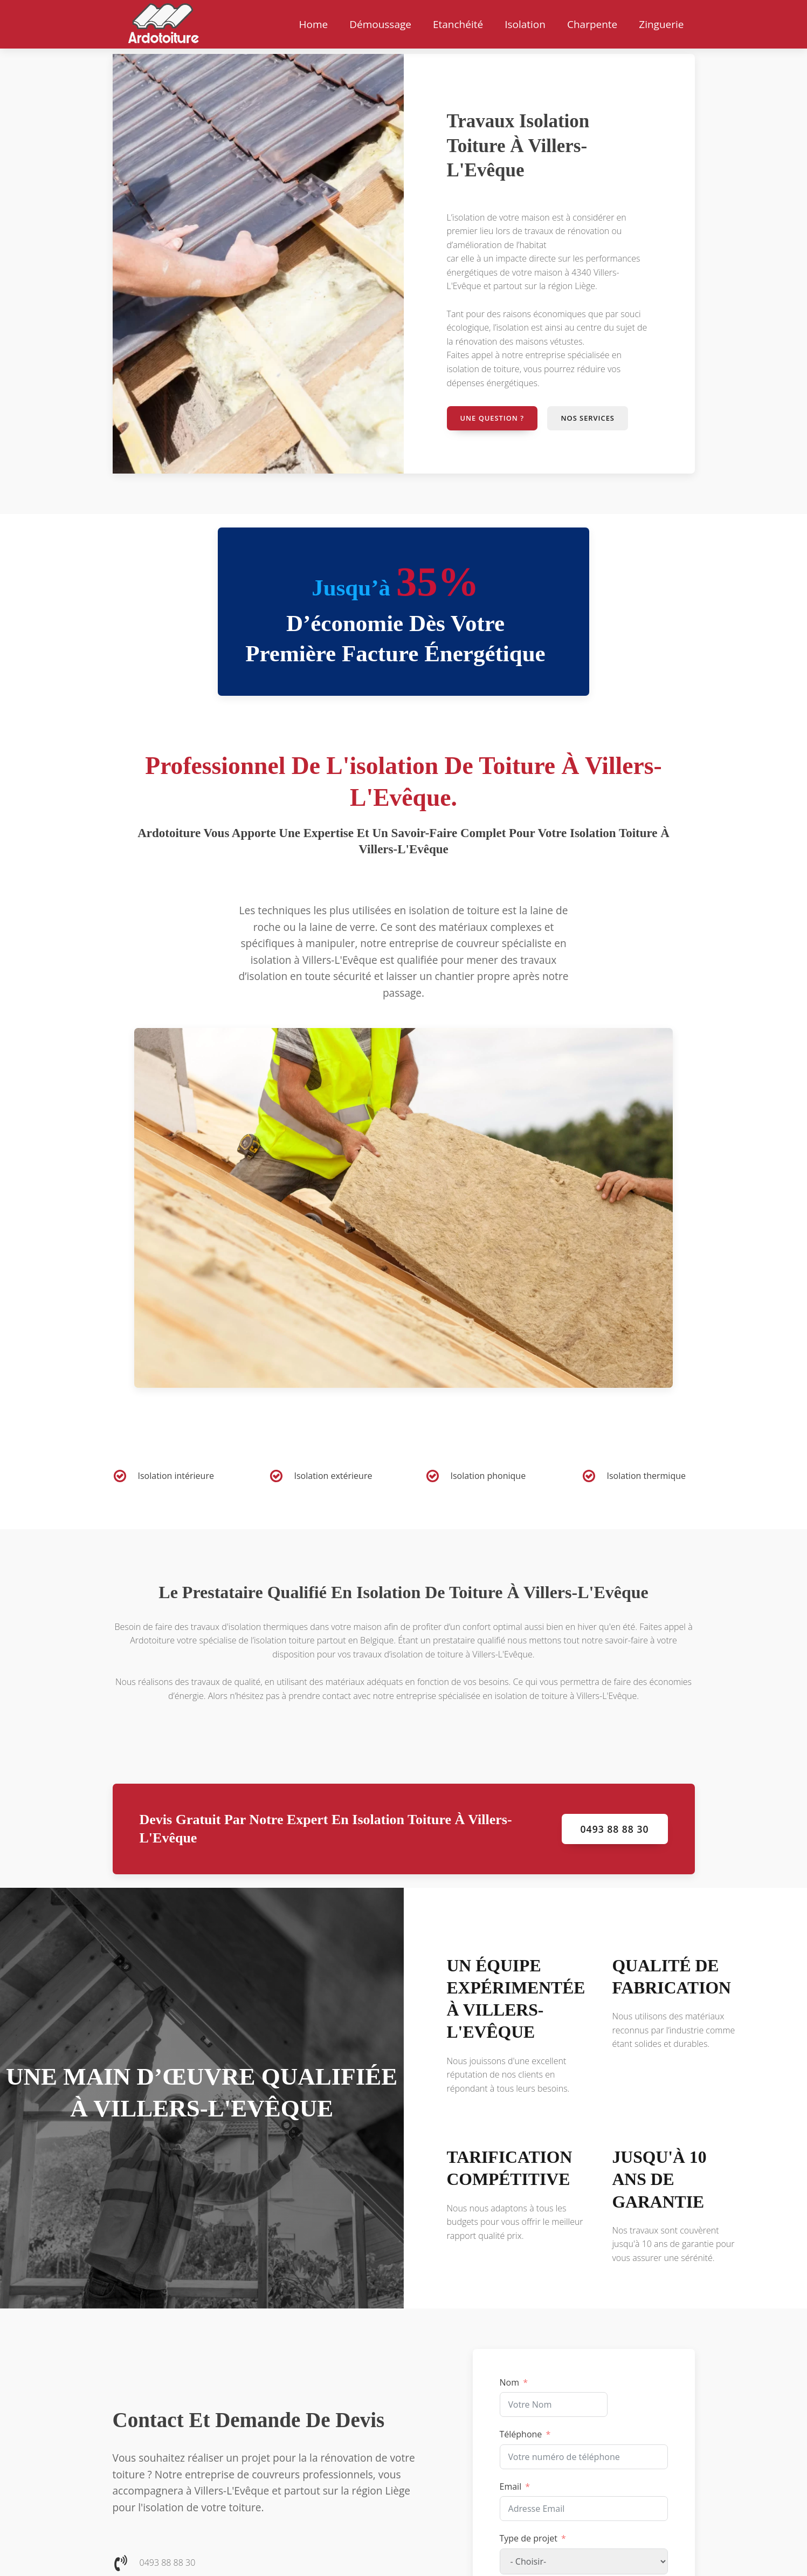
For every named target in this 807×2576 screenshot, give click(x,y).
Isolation (525, 24)
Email (511, 2486)
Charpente (592, 24)
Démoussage (380, 24)
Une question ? (492, 418)
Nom (509, 2382)
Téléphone (521, 2434)
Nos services (589, 418)
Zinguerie (661, 24)
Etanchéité (458, 24)
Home (313, 24)
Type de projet (528, 2539)
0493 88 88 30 (615, 1829)
